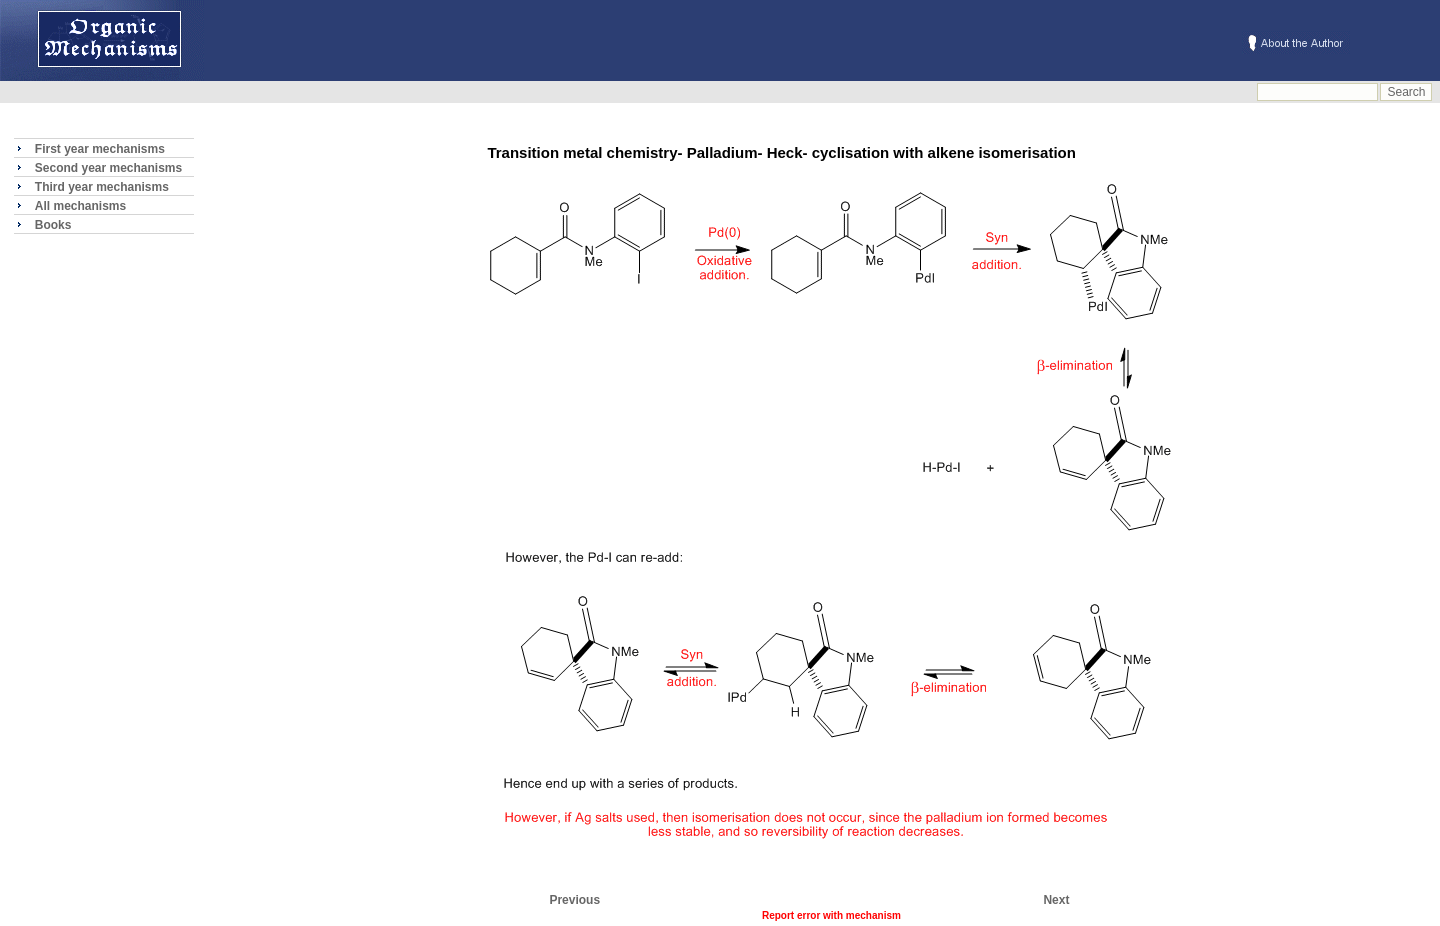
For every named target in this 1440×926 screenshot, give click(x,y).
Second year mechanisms (108, 168)
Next (1056, 900)
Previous (574, 900)
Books (53, 225)
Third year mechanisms (102, 187)
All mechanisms (80, 206)
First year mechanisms (100, 149)
